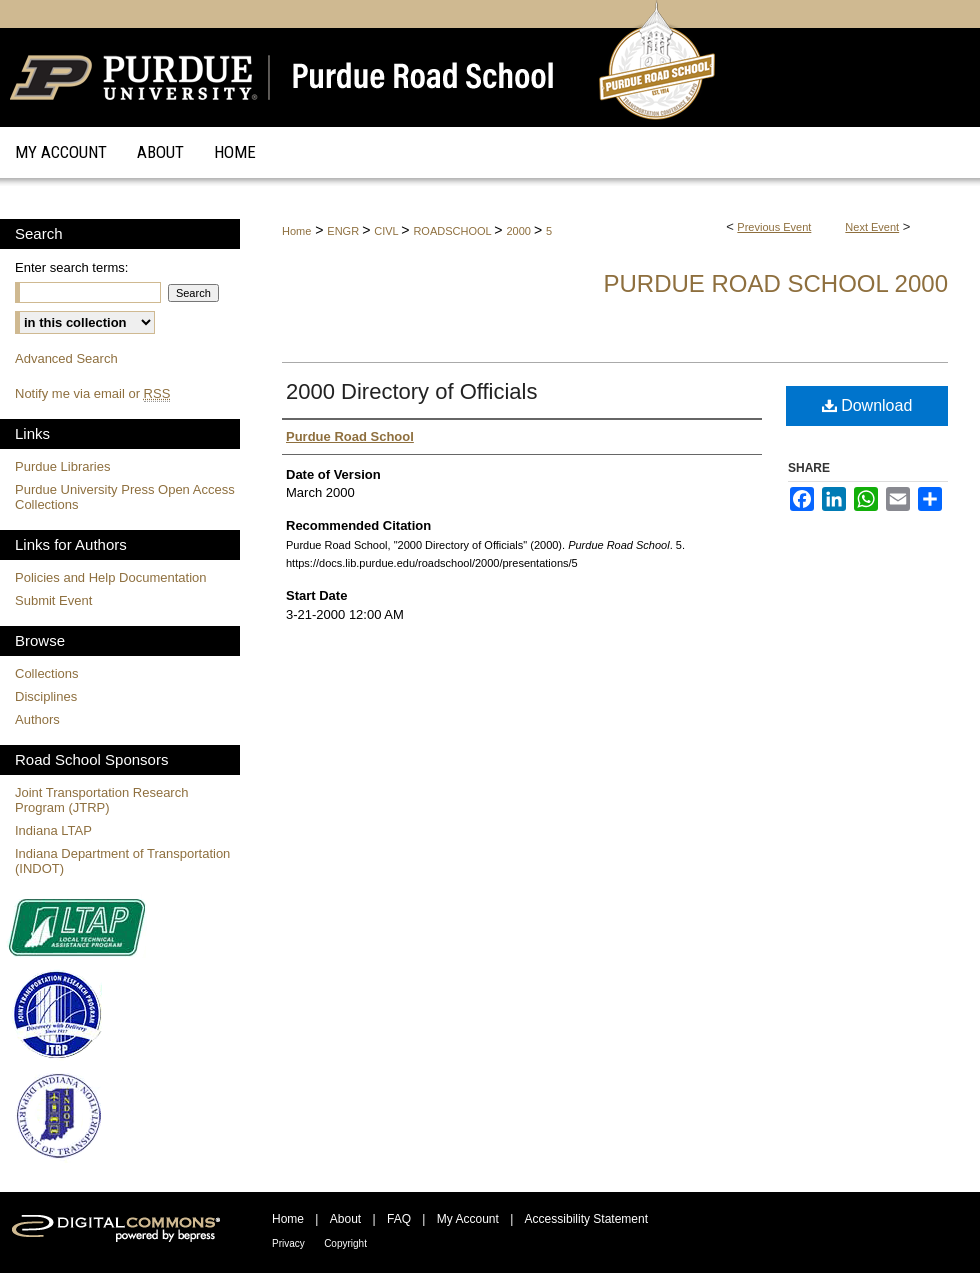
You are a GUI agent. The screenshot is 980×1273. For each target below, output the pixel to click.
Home (296, 231)
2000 (520, 231)
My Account (468, 1219)
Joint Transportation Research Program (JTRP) (101, 800)
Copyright (345, 1243)
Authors (37, 719)
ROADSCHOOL (453, 231)
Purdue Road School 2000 (775, 283)
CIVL (387, 231)
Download (867, 405)
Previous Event (774, 227)
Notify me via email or (92, 393)
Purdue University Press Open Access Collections (125, 497)
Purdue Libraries (62, 466)
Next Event (872, 227)
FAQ (399, 1219)
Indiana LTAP (53, 830)
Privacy (288, 1243)
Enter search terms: (71, 267)
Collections (47, 673)
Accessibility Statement (586, 1219)
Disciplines (46, 696)
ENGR (344, 231)
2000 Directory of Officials (411, 391)
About (345, 1219)
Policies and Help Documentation (111, 577)
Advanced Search (66, 358)
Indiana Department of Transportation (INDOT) (122, 861)
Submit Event (53, 600)
